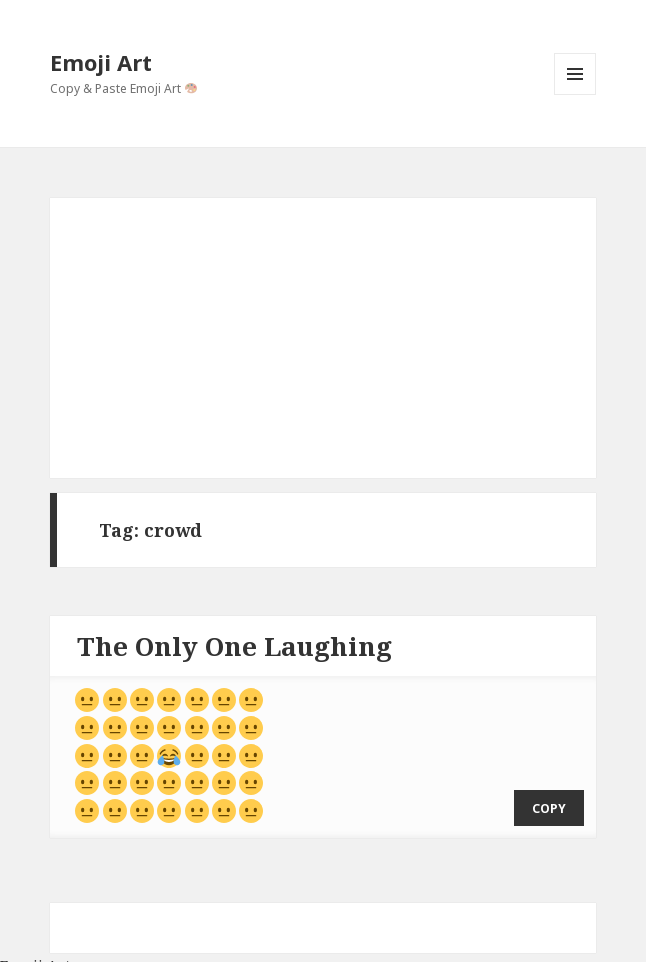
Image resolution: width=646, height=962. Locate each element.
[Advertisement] (323, 338)
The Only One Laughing (234, 646)
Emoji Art (101, 62)
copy (549, 793)
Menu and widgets (575, 94)
